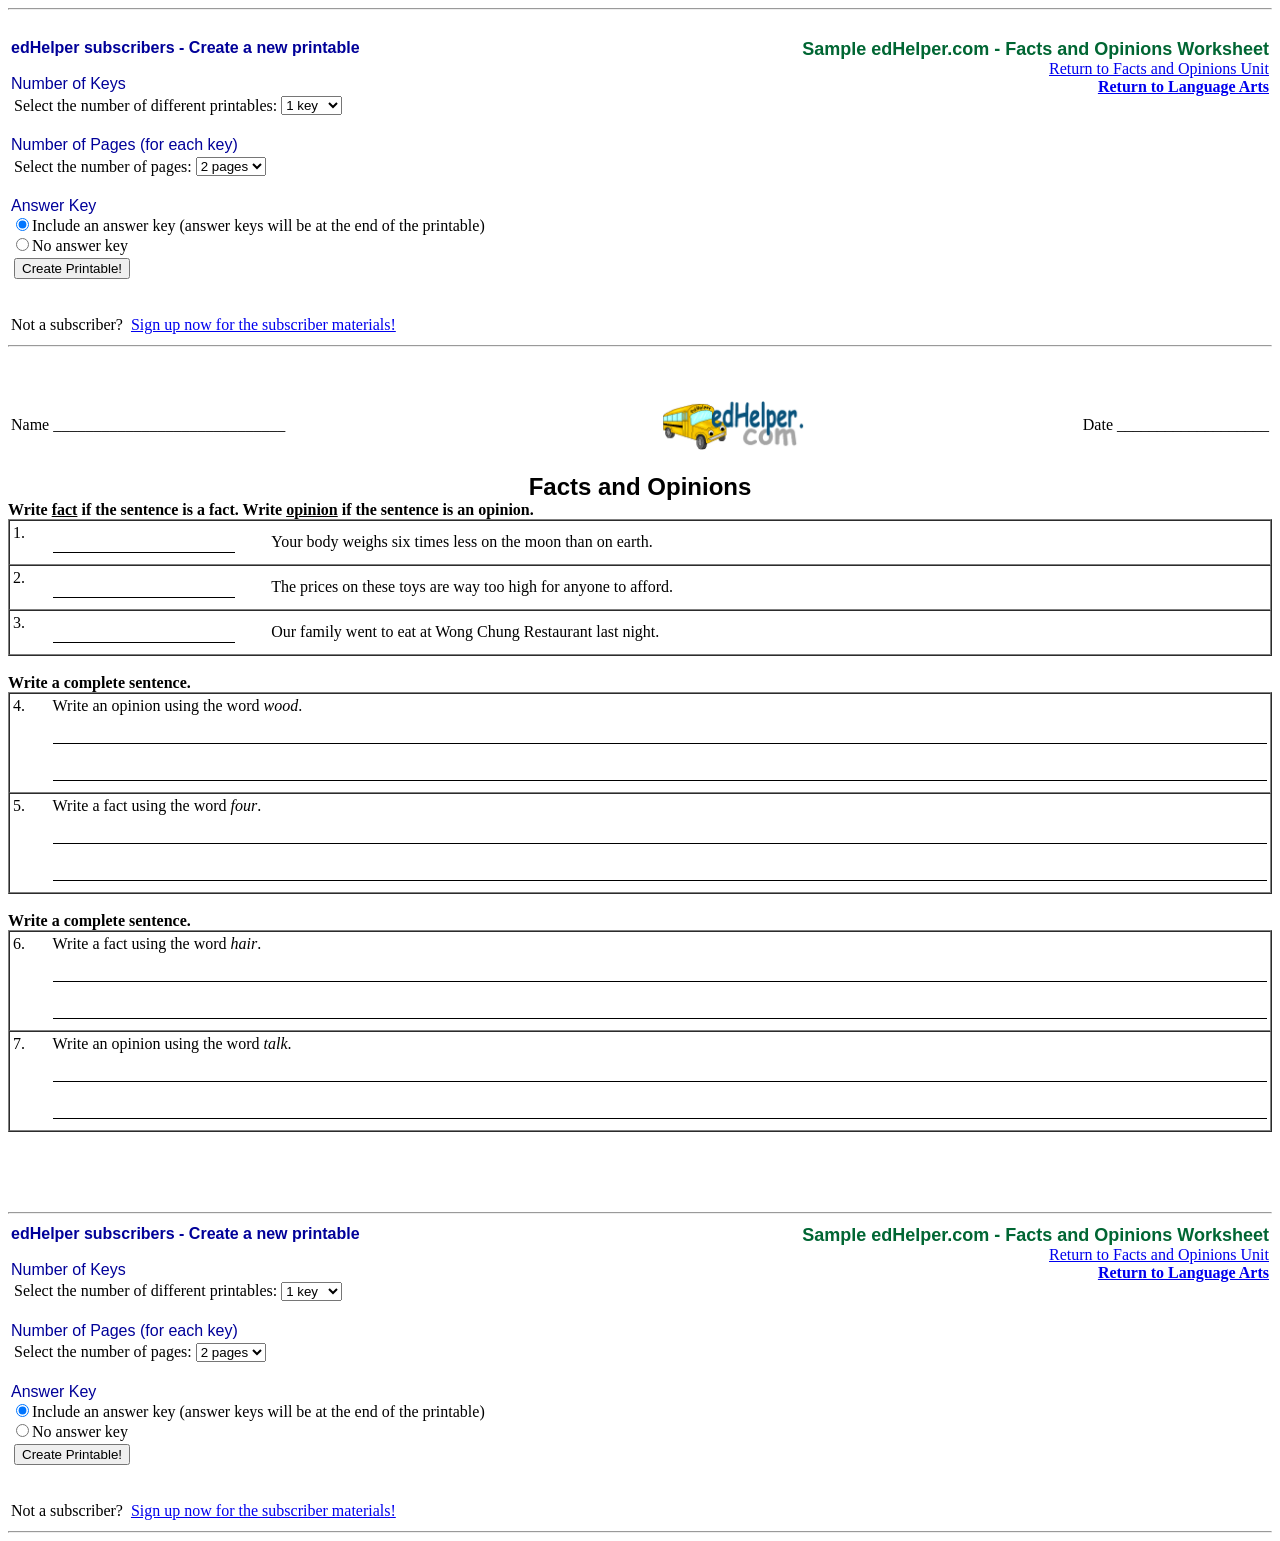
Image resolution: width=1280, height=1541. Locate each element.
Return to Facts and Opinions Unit (1159, 68)
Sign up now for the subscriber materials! (263, 324)
